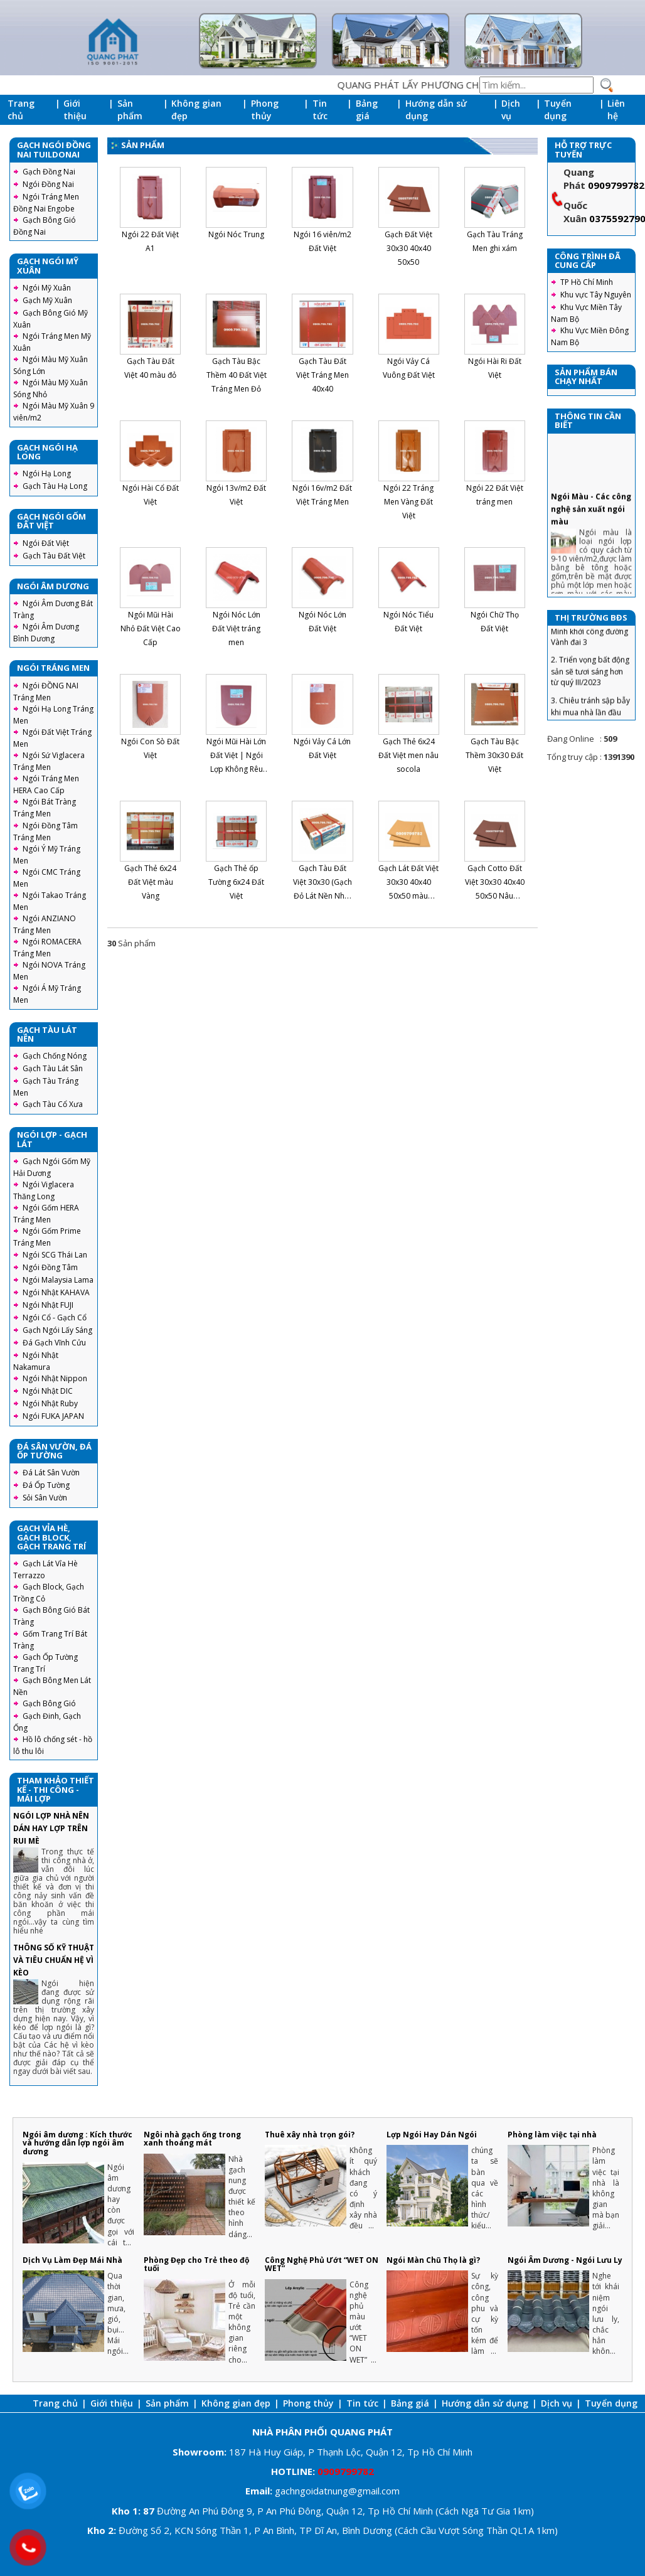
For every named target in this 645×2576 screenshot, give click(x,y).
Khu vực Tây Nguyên (595, 294)
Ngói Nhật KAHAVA (56, 1292)
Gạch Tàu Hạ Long (55, 486)
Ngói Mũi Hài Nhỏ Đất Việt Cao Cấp (150, 628)
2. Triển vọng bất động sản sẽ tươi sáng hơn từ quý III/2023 (590, 713)
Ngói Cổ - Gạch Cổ (55, 1317)
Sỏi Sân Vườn (45, 1497)
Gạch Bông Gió (49, 1703)
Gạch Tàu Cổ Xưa (53, 1104)
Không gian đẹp (196, 109)
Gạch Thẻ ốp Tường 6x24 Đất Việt (236, 882)
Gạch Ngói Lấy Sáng (57, 1330)
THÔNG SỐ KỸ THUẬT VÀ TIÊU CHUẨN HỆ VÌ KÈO (53, 1960)
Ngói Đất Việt (46, 543)
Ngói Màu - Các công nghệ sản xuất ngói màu (591, 551)
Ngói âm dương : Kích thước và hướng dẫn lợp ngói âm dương (77, 2142)
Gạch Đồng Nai (49, 171)
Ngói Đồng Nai (48, 184)
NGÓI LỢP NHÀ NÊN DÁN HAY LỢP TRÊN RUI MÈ (51, 1828)
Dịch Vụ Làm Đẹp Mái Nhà (72, 2260)
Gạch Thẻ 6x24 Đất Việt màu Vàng (150, 882)
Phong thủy (265, 109)
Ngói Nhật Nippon (55, 1378)
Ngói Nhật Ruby (50, 1403)
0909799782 (616, 185)
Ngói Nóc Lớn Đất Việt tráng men (236, 628)
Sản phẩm (129, 109)
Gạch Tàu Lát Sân (53, 1068)
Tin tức (320, 109)
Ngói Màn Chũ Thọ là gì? (433, 2260)
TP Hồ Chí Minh (586, 282)
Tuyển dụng (558, 109)
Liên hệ (616, 109)
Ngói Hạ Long (47, 473)
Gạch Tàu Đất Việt (54, 555)
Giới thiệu (75, 109)
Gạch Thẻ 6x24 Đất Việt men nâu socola (408, 755)
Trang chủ (21, 109)
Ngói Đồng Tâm (50, 1267)
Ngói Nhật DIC (48, 1391)
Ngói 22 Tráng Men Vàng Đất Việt (408, 502)
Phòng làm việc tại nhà (552, 2134)
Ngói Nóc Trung (236, 234)
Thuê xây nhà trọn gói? (309, 2134)
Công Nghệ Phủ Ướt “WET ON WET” (321, 2264)
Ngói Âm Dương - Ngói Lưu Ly (565, 2260)
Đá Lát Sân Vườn (51, 1472)
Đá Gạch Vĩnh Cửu (54, 1342)
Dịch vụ (510, 109)
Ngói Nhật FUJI (48, 1305)
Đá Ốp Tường (46, 1485)
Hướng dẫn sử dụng (436, 109)
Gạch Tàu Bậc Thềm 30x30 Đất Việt (494, 755)
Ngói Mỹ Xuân (47, 287)
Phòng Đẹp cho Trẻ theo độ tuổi (196, 2264)
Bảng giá (367, 109)
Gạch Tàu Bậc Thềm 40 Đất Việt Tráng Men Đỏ (236, 375)
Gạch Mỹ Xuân (47, 300)
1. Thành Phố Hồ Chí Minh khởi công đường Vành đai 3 (589, 673)
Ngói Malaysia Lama (58, 1280)
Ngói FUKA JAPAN (53, 1416)
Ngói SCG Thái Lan (55, 1254)
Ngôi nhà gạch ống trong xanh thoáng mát (192, 2138)
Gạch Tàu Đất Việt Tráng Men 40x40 (322, 375)
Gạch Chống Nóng (55, 1055)
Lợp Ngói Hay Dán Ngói (431, 2134)
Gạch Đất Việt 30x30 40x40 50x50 (408, 248)
